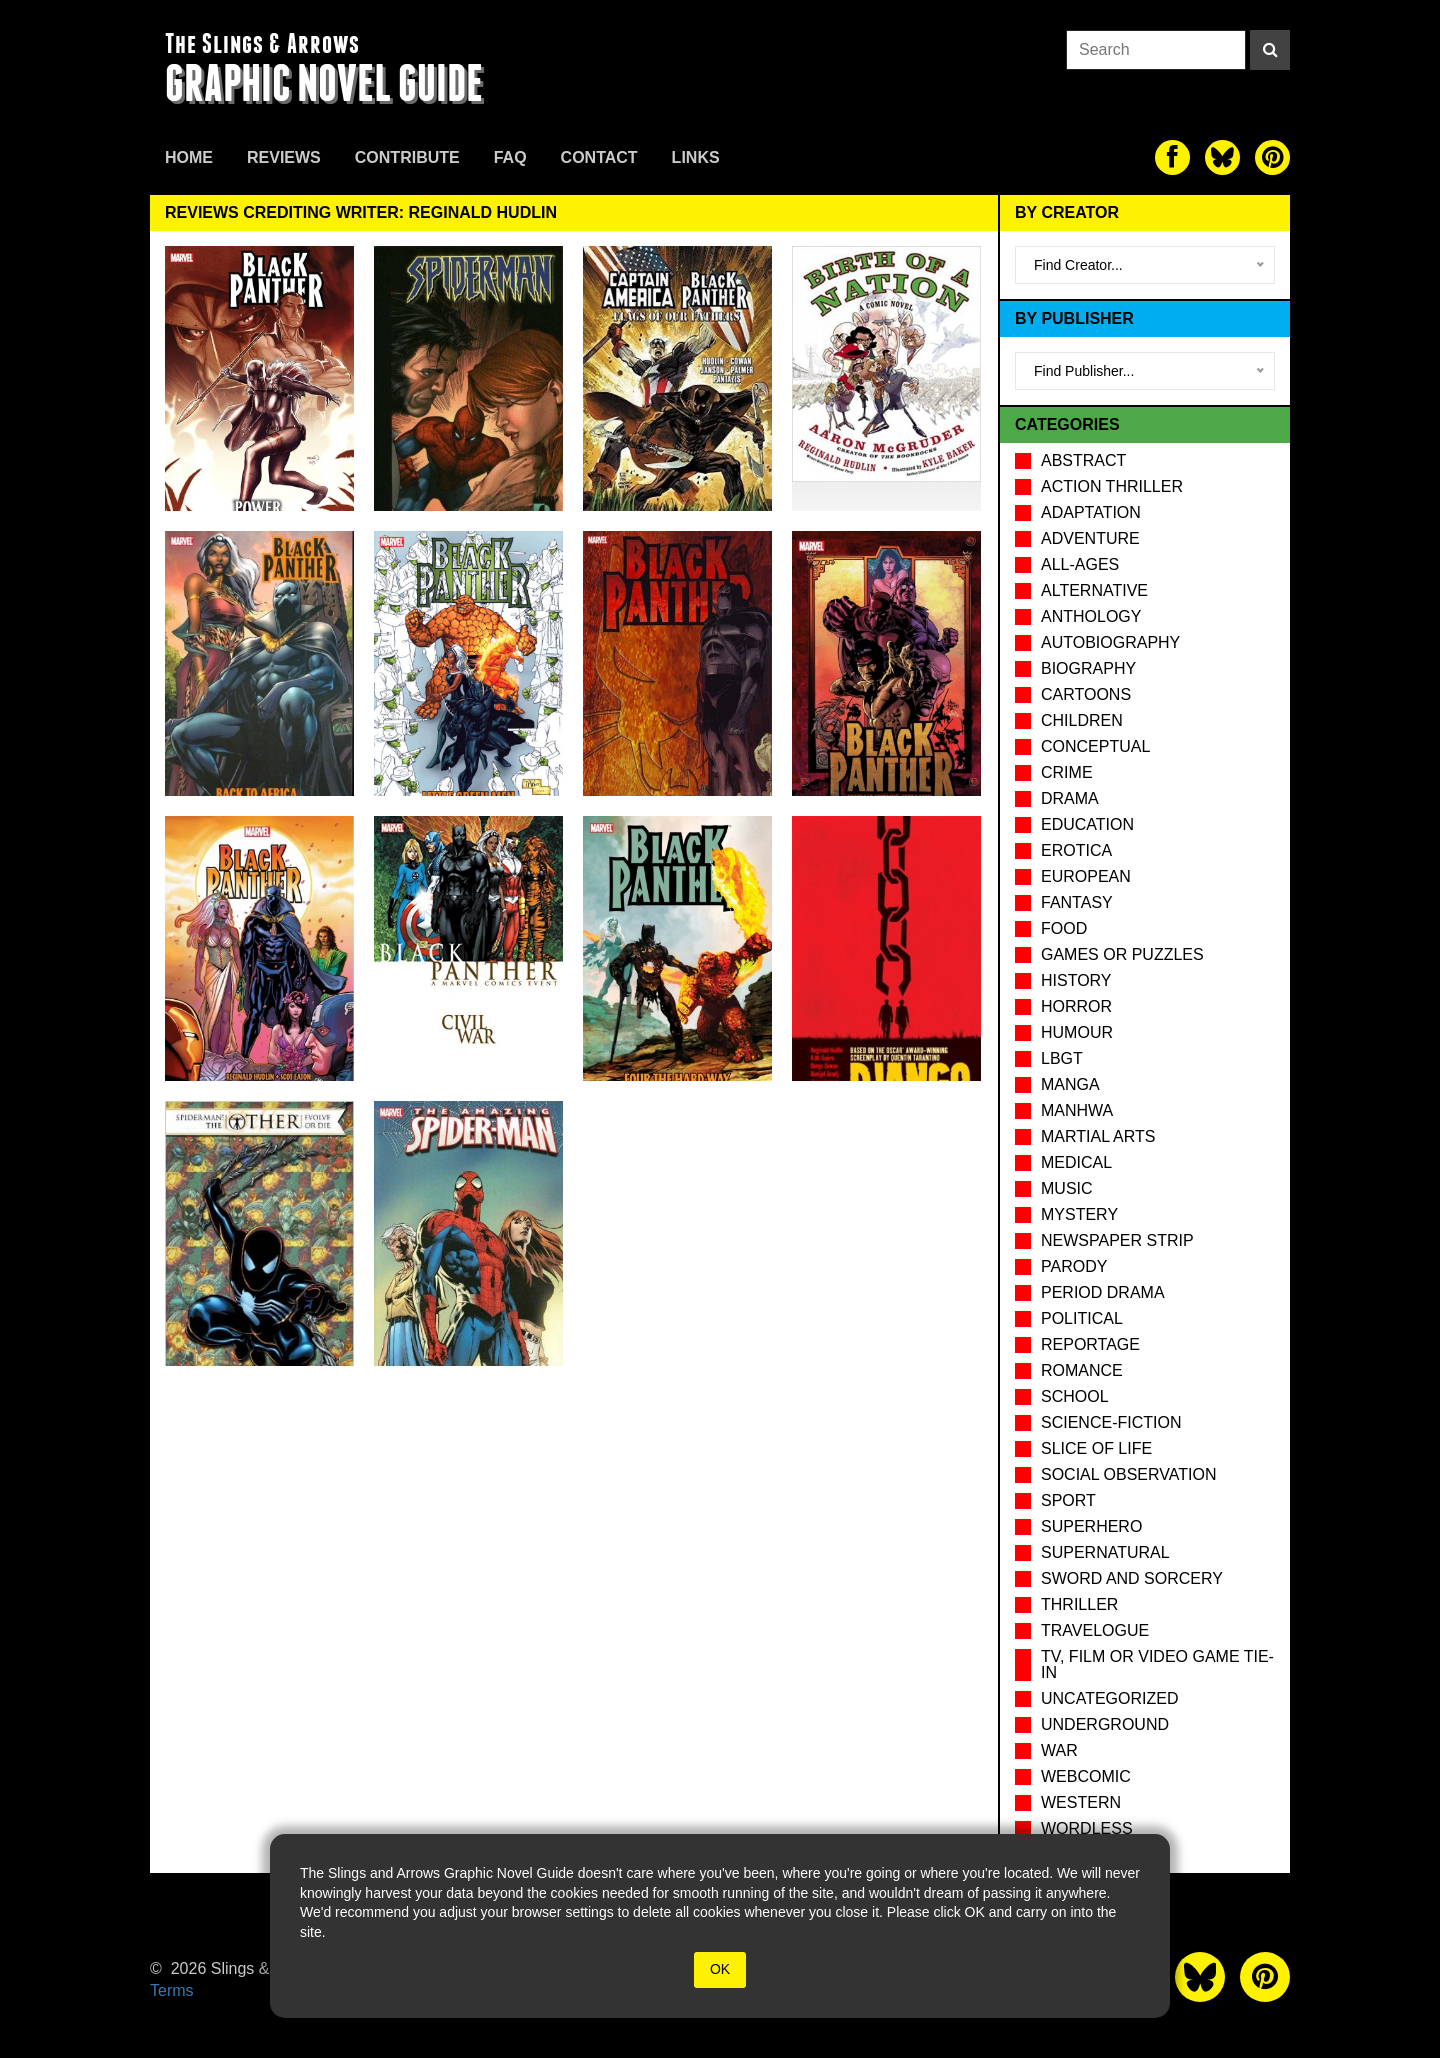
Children (1082, 720)
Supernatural (1105, 1552)
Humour (1077, 1032)
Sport (1068, 1500)
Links (696, 157)
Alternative (1094, 590)
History (1076, 980)
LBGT (1062, 1058)
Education (1087, 824)
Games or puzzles (1122, 954)
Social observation (1128, 1474)
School (1075, 1396)
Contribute (407, 157)
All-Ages (1080, 564)
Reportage (1090, 1344)
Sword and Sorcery (1132, 1578)
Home (189, 157)
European (1086, 876)
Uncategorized (1109, 1698)
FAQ (510, 157)
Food (1064, 928)
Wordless (1087, 1828)
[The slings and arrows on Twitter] (1222, 157)
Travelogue (1095, 1630)
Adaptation (1091, 512)
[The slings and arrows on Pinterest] (1272, 157)
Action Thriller (1112, 486)
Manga (1070, 1084)
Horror (1076, 1006)
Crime (1067, 772)
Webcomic (1086, 1776)
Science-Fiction (1111, 1422)
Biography (1088, 668)
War (1059, 1750)
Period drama (1103, 1292)
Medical (1076, 1162)
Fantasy (1077, 902)
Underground (1105, 1724)
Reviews (284, 157)
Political (1082, 1318)
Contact (599, 157)
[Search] (1270, 50)
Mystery (1079, 1214)
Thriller (1079, 1604)
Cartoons (1086, 694)
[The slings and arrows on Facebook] (1172, 157)
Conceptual (1095, 746)
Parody (1074, 1266)
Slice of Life (1096, 1448)
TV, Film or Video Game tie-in (1157, 1664)
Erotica (1076, 850)
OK (720, 1969)
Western (1081, 1802)
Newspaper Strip (1117, 1240)
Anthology (1091, 616)
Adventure (1090, 538)
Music (1067, 1188)
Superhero (1091, 1526)
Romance (1082, 1370)
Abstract (1083, 460)
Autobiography (1110, 642)
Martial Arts (1098, 1136)
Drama (1070, 798)
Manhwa (1077, 1110)
